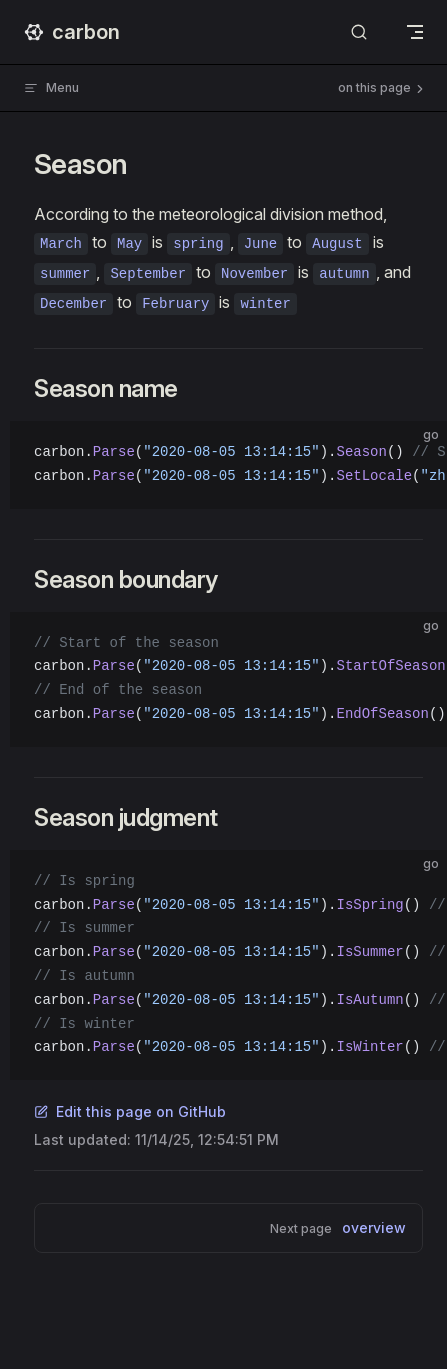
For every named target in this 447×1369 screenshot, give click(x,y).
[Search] (359, 32)
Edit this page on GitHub (130, 1111)
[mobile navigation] (415, 32)
